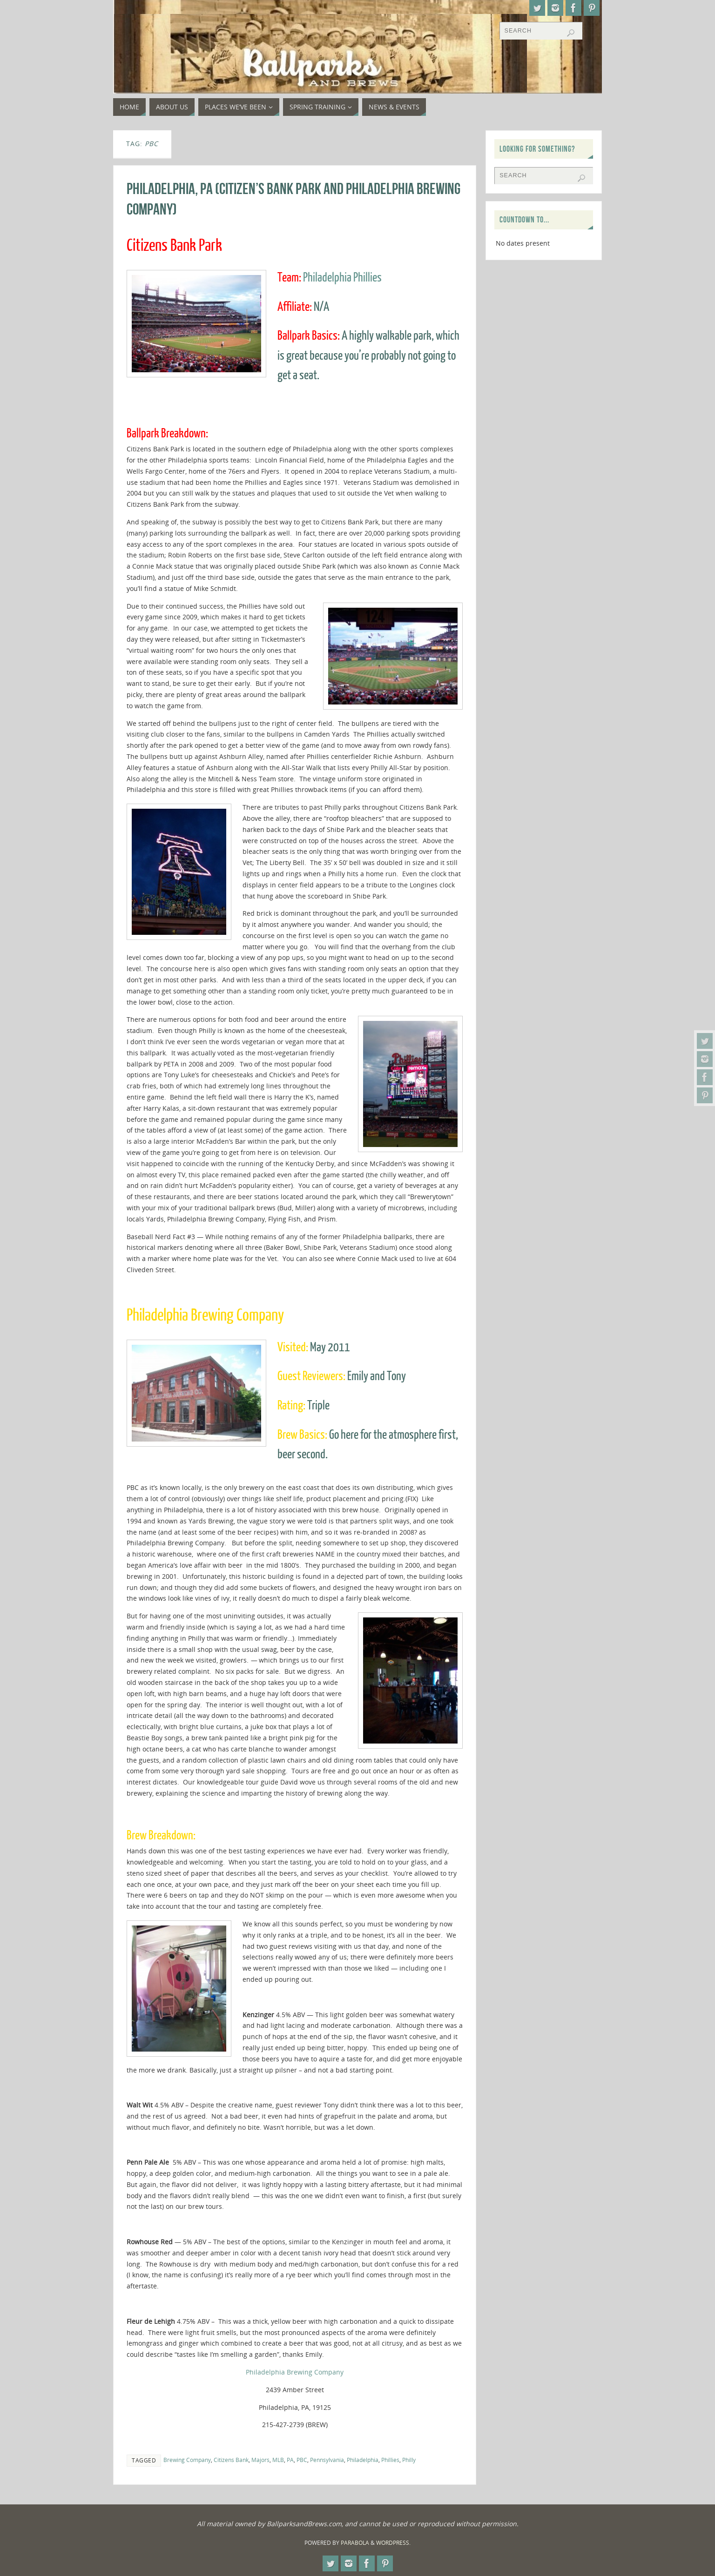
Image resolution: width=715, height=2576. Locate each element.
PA (290, 2459)
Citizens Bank (231, 2459)
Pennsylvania (327, 2459)
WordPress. (393, 2543)
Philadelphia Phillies (342, 277)
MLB (278, 2459)
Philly (409, 2459)
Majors (260, 2459)
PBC (302, 2459)
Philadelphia (362, 2459)
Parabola (355, 2543)
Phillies (390, 2459)
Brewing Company (187, 2459)
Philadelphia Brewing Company (295, 2372)
